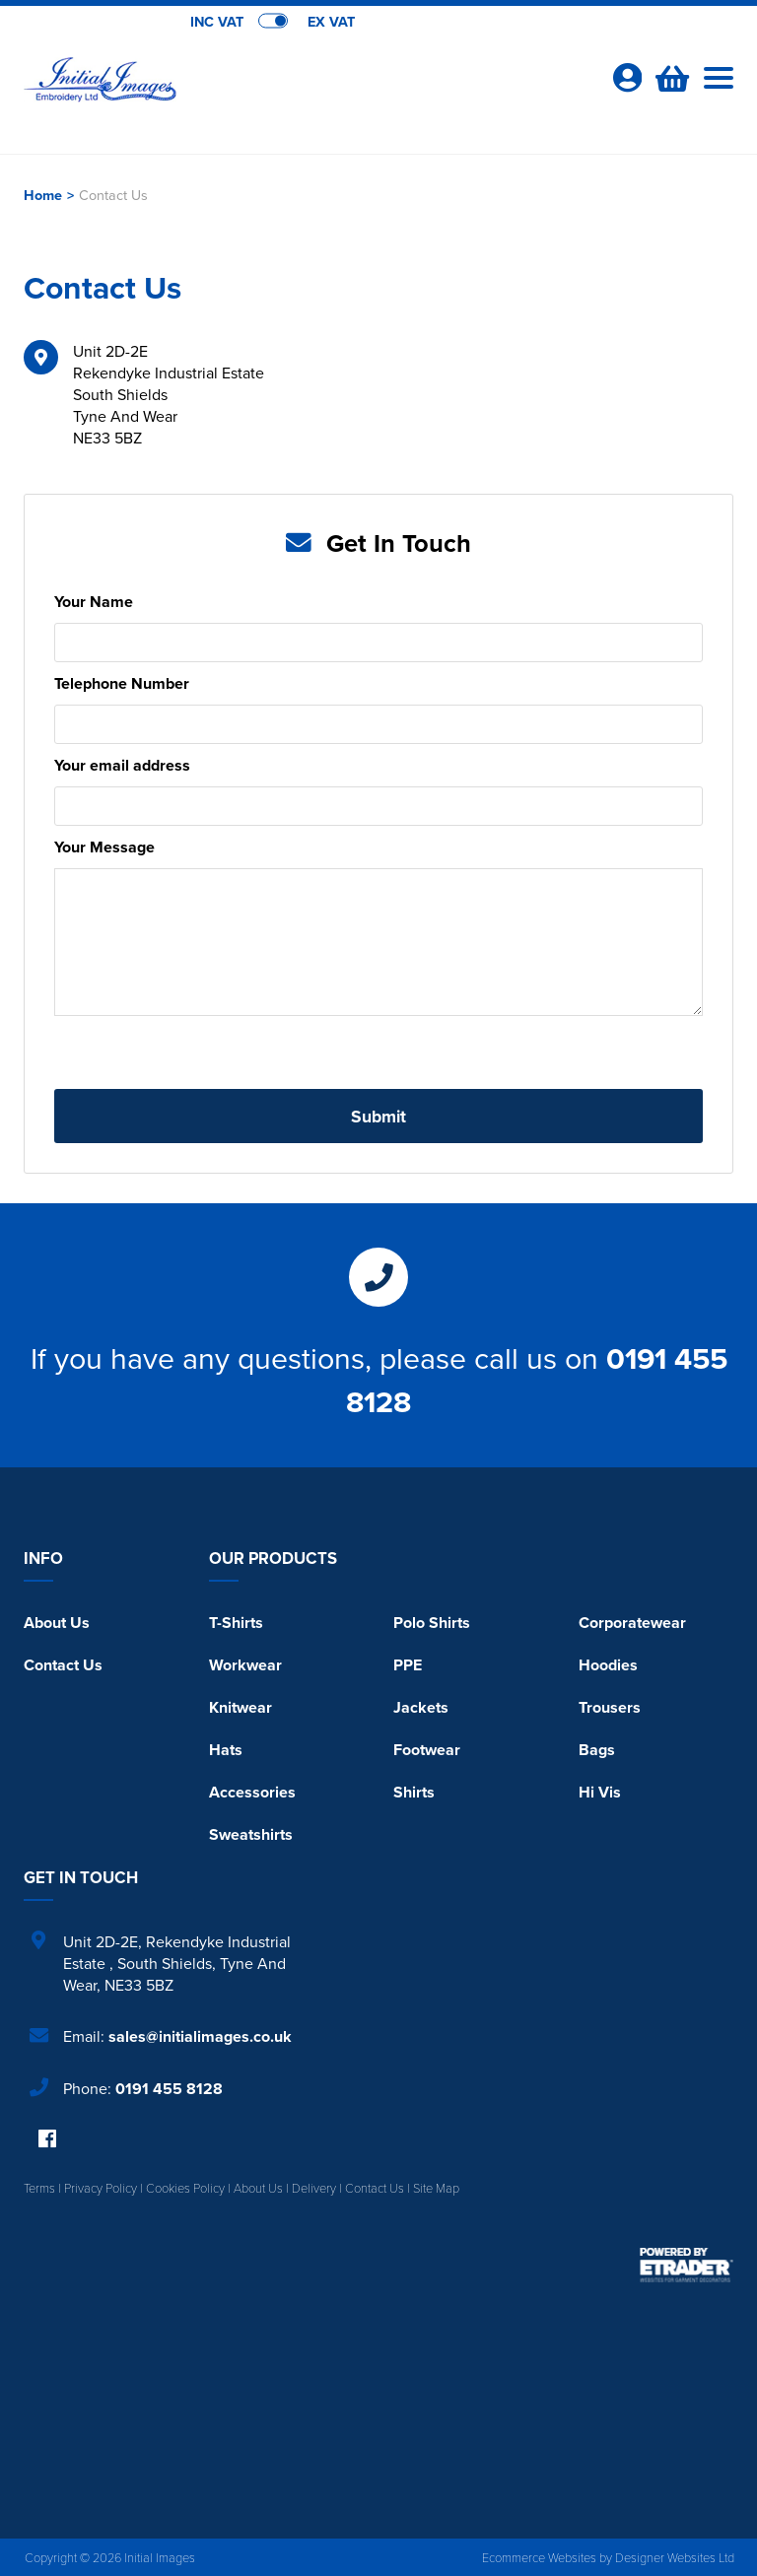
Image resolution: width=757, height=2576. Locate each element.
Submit (378, 1116)
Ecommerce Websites (539, 2557)
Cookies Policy (185, 2188)
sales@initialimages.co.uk (200, 2036)
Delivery (314, 2188)
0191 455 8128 (169, 2088)
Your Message (104, 847)
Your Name (93, 601)
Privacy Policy (100, 2188)
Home (43, 194)
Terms (39, 2188)
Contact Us (63, 1665)
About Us (57, 1622)
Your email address (122, 765)
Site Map (436, 2188)
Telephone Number (121, 683)
